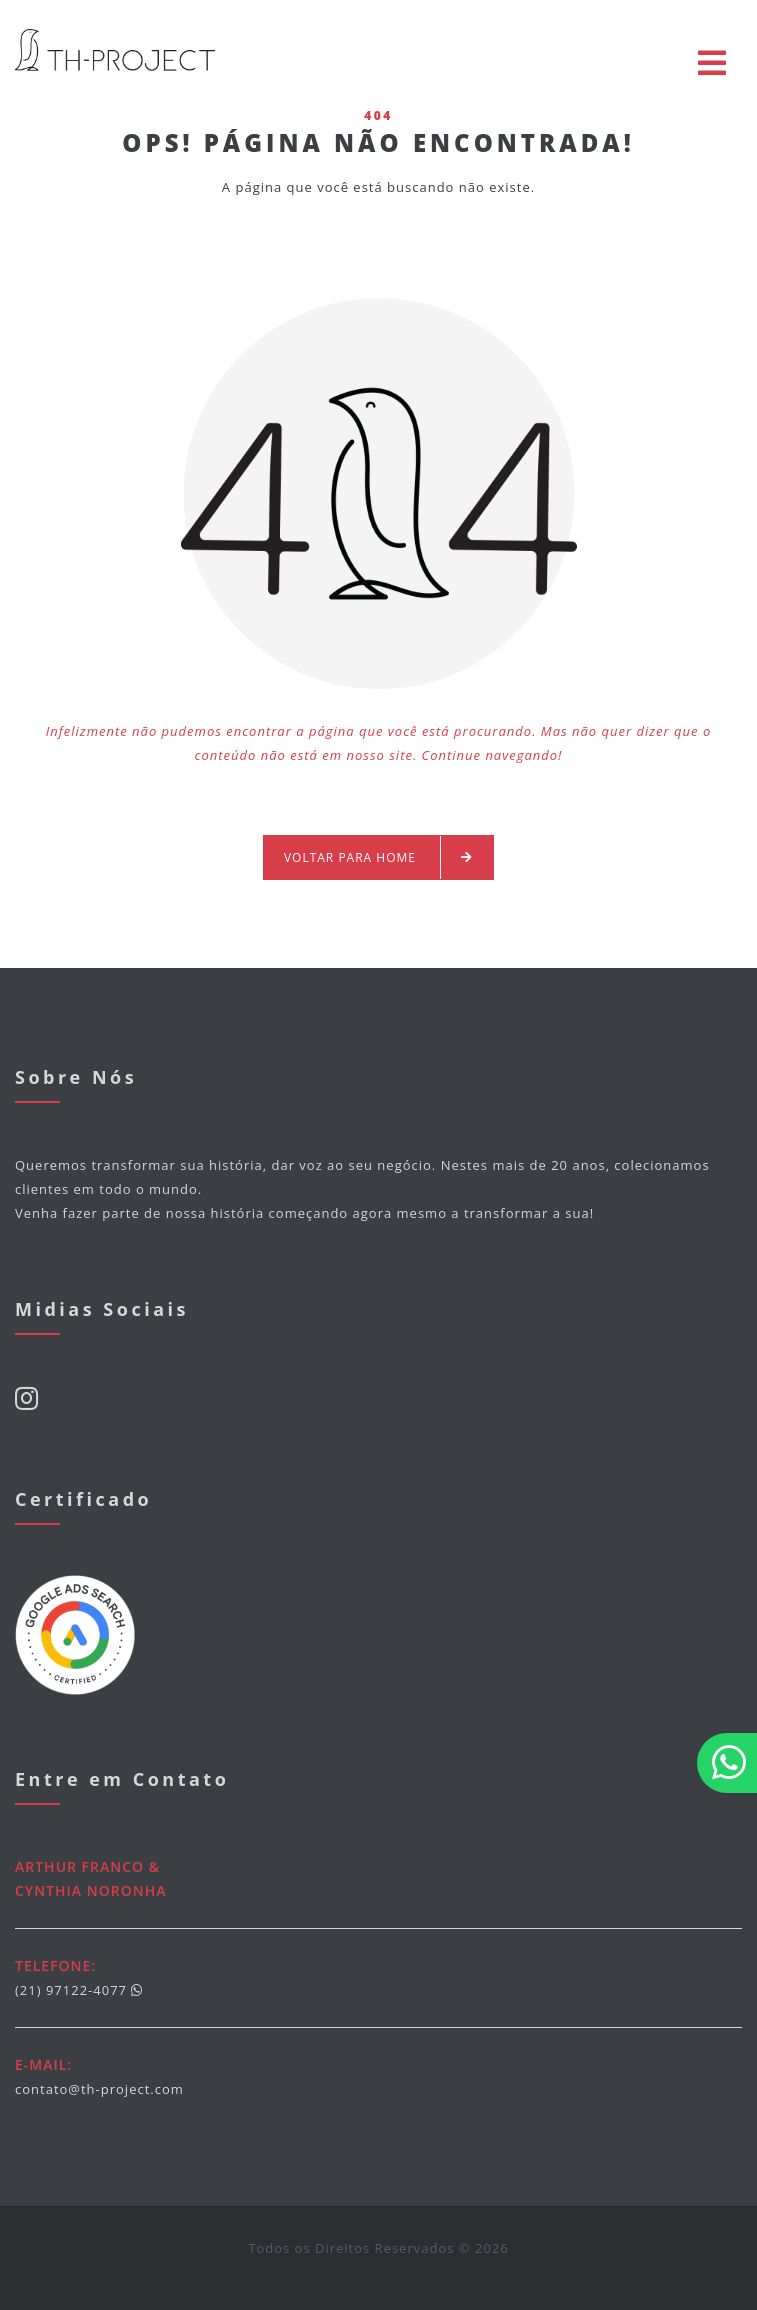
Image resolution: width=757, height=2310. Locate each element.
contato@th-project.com (99, 2089)
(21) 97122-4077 (71, 1990)
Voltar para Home (378, 857)
